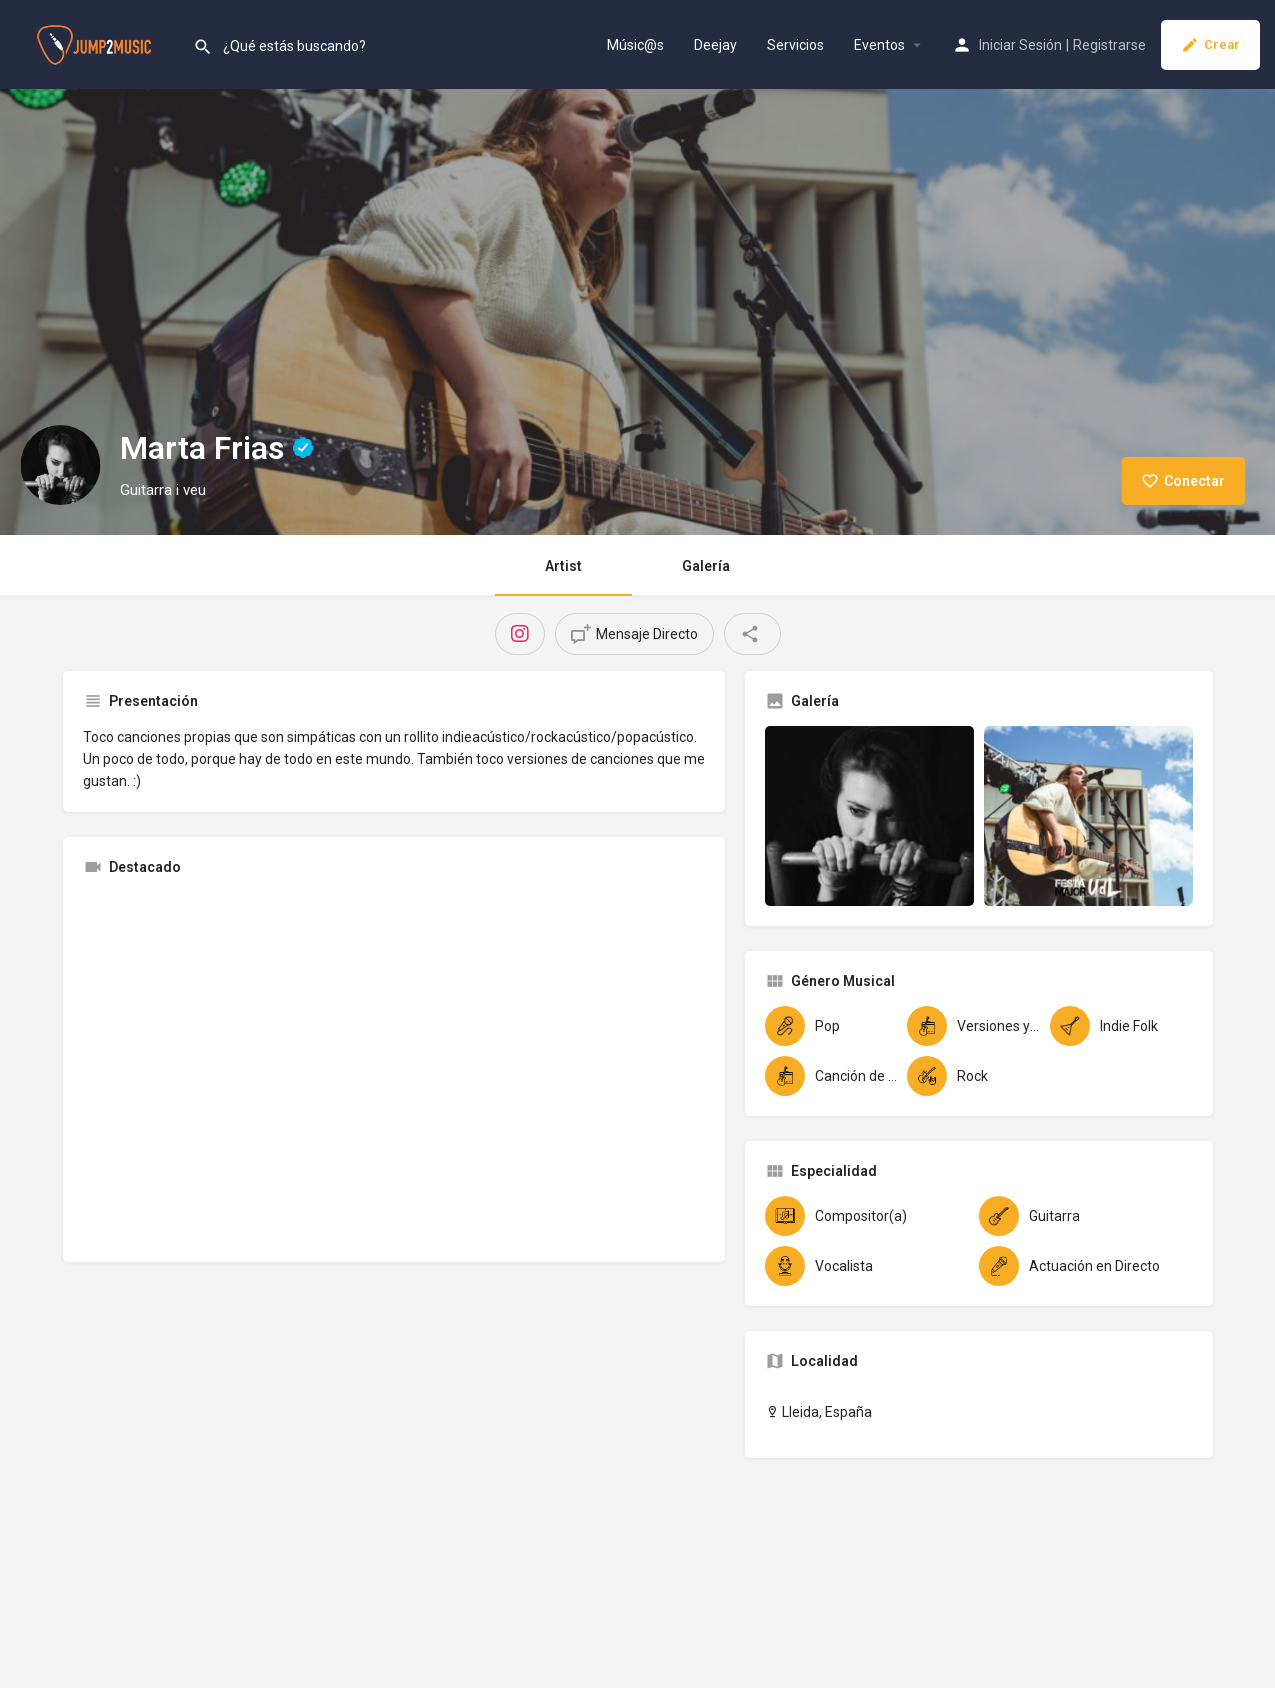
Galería (706, 566)
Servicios (795, 45)
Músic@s (635, 45)
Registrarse (1109, 45)
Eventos (879, 45)
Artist (563, 566)
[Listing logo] (60, 465)
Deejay (715, 45)
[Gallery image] (869, 816)
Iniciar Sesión (1020, 45)
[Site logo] (96, 43)
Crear (1210, 45)
